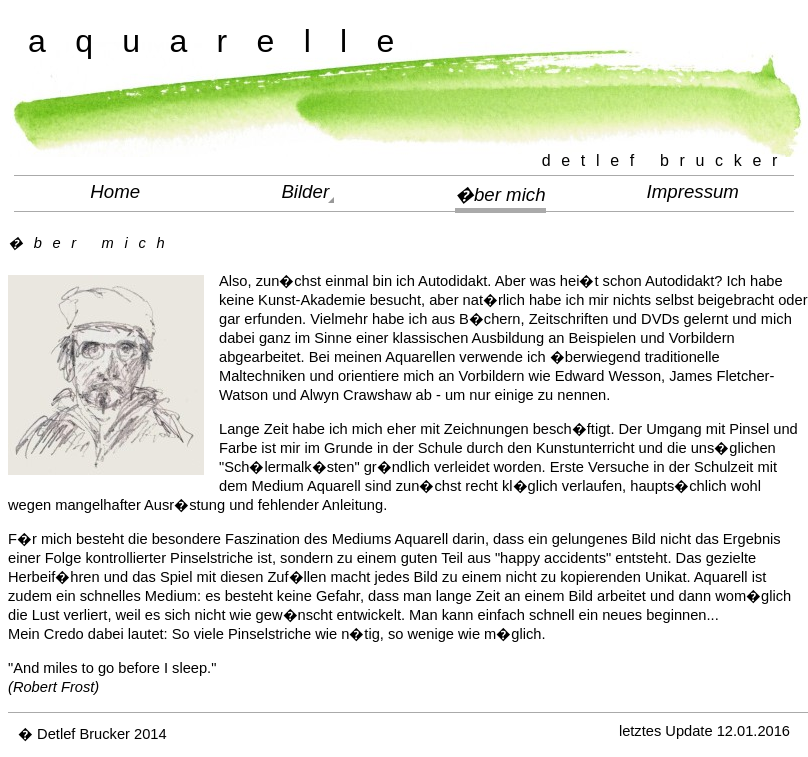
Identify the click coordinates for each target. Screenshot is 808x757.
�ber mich (500, 194)
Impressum (693, 191)
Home (115, 191)
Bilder (305, 191)
